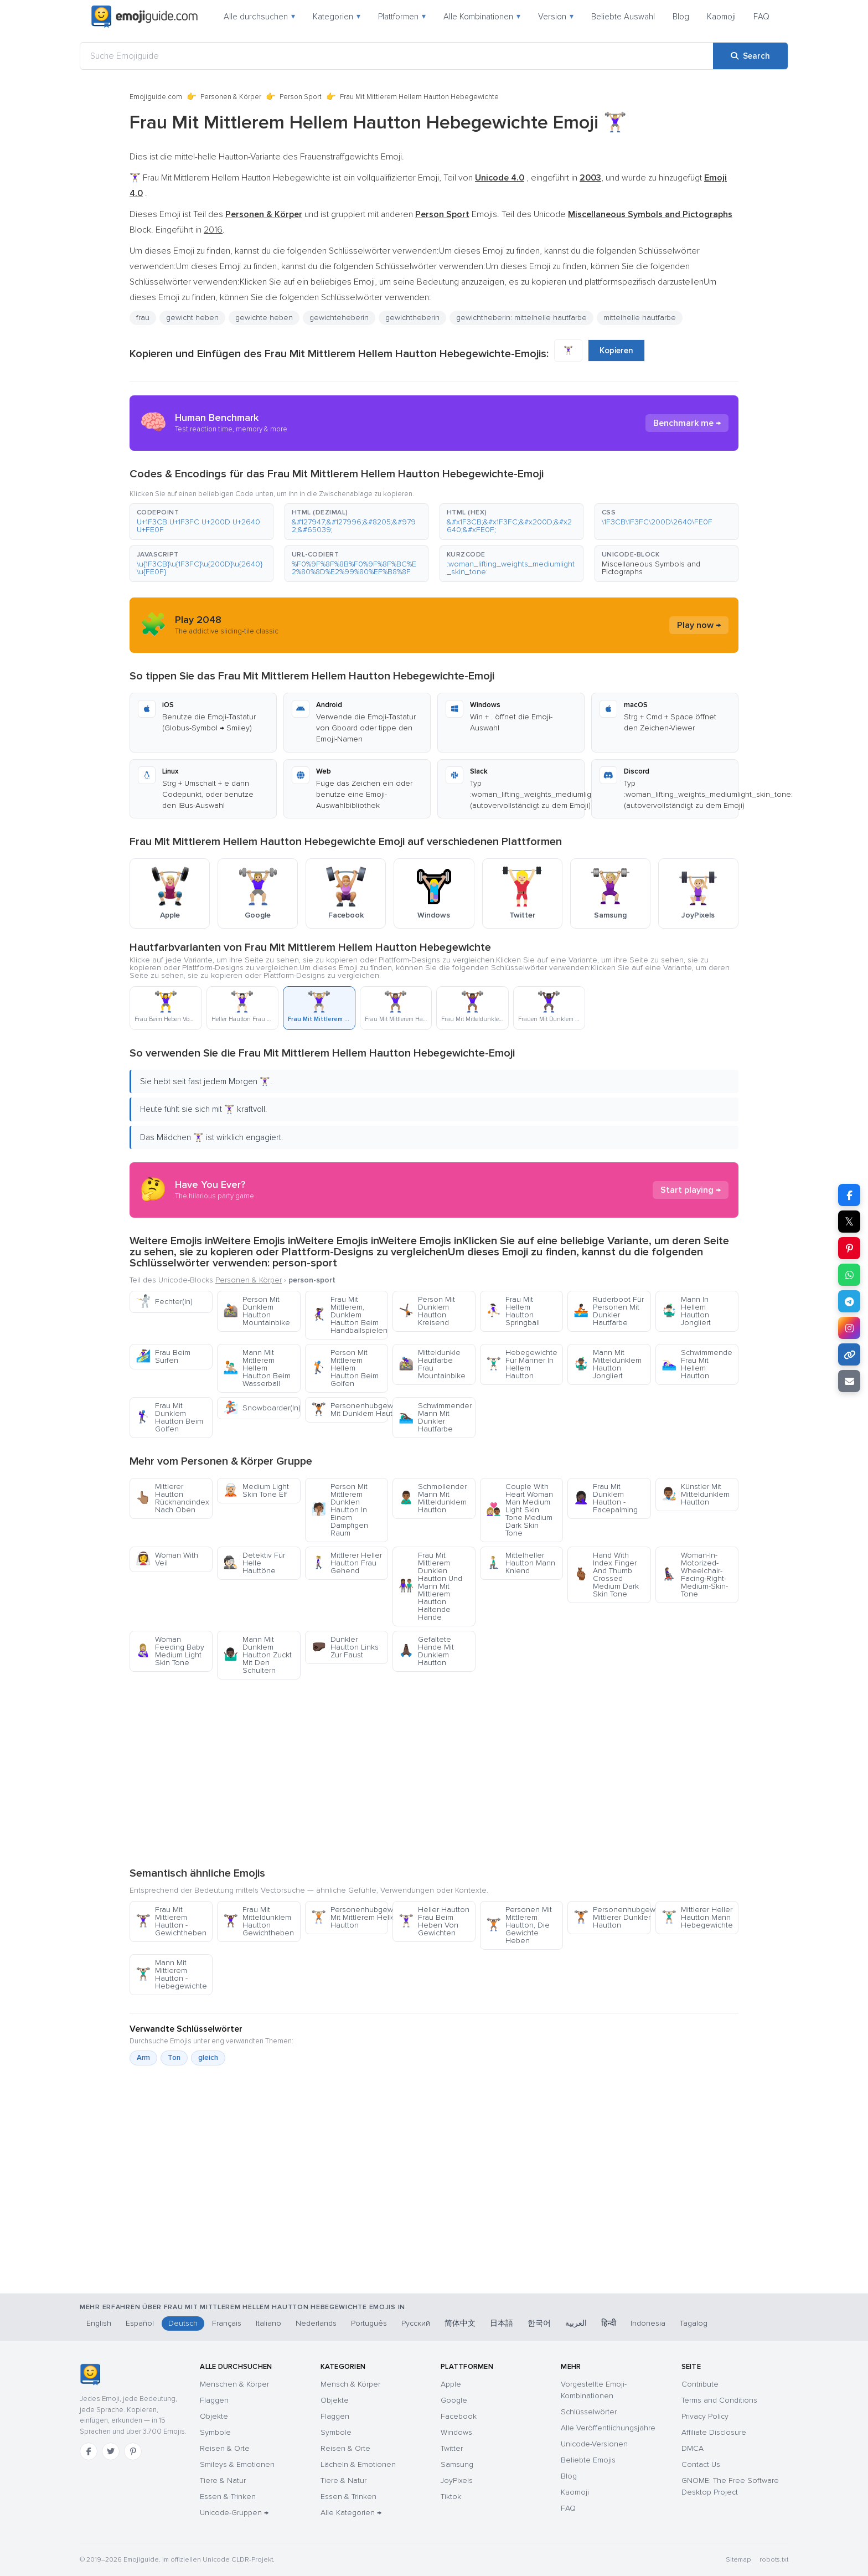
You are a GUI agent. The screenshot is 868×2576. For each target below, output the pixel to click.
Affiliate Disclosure (713, 2432)
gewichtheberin (412, 317)
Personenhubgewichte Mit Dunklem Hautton (349, 1409)
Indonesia (648, 2323)
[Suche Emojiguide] (396, 56)
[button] (201, 521)
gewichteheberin (339, 317)
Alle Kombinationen (481, 17)
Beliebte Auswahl (623, 17)
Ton (174, 2057)
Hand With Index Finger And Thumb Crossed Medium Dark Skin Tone (606, 1574)
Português (369, 2323)
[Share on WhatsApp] (849, 1275)
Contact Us (700, 2464)
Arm (143, 2057)
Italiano (268, 2323)
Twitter (452, 2448)
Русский (415, 2323)
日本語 (501, 2323)
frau (142, 317)
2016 (213, 229)
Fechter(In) (164, 1301)
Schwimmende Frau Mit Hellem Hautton (697, 1364)
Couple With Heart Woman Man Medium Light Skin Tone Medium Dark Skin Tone (519, 1510)
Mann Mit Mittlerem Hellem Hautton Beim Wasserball (257, 1368)
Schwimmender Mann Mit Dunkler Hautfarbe (435, 1417)
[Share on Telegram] (849, 1301)
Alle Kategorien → (351, 2512)
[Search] (750, 56)
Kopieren (616, 351)
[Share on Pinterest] (849, 1248)
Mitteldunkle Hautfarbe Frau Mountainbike (432, 1364)
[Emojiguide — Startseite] (90, 2374)
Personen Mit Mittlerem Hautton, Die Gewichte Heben (519, 1925)
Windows (456, 2432)
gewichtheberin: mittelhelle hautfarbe (521, 317)
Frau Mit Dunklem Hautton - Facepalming (606, 1498)
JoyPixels (457, 2480)
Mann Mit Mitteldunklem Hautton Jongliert (608, 1364)
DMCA (692, 2448)
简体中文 (460, 2323)
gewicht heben (192, 317)
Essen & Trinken (228, 2496)
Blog (681, 17)
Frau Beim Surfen (163, 1356)
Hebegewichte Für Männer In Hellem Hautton (521, 1364)
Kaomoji (721, 17)
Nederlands (316, 2323)
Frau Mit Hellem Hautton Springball (513, 1311)
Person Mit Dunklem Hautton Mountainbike (256, 1311)
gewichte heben (264, 317)
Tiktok (451, 2496)
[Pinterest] (133, 2451)
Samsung (457, 2464)
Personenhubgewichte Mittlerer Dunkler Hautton (612, 1917)
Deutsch (183, 2323)
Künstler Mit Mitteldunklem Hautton (696, 1494)
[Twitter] (111, 2451)
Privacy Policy (704, 2416)
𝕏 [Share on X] (849, 1221)
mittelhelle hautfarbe (639, 317)
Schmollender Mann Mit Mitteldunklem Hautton (433, 1498)
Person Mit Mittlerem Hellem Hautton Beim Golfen (345, 1368)
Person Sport (301, 96)
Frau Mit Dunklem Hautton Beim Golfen (169, 1417)
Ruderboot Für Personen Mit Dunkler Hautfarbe (609, 1311)
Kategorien (336, 17)
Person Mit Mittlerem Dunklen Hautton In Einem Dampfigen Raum (339, 1510)
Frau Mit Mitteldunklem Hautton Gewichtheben (258, 1921)
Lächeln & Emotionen (358, 2464)
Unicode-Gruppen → (234, 2512)
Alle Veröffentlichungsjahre (608, 2428)
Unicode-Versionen (594, 2444)
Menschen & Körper (234, 2384)
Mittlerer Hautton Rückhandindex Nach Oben (172, 1498)
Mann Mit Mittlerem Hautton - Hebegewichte (171, 1974)
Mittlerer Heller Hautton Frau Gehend (346, 1562)
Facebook (459, 2416)
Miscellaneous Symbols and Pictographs (651, 567)
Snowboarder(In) (261, 1407)
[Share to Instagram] (849, 1328)
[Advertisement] (434, 1772)
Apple (451, 2384)
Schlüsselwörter (589, 2412)
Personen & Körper (230, 96)
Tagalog (693, 2323)
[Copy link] (849, 1354)
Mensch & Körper (350, 2384)
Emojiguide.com (156, 96)
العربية (576, 2323)
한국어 (539, 2323)
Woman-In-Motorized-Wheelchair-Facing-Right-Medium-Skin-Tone (695, 1574)
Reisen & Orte (225, 2448)
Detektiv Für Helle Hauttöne (254, 1562)
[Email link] (849, 1381)
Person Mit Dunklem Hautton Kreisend (427, 1311)
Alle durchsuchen (259, 17)
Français (226, 2323)
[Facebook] (88, 2451)
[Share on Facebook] (849, 1195)
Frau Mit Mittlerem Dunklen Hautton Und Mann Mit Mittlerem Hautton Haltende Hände (430, 1586)
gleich (208, 2057)
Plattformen (402, 17)
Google (454, 2400)
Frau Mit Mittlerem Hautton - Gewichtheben (171, 1921)
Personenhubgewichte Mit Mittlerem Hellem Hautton (349, 1917)
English (98, 2323)
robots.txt (774, 2560)
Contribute (700, 2384)
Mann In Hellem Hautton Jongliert (686, 1311)
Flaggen (214, 2400)
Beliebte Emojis (588, 2460)
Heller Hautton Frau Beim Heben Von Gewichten (434, 1921)
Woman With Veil (167, 1559)
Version (556, 17)
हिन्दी (608, 2323)
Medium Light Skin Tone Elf (256, 1490)
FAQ (761, 17)
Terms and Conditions (719, 2400)
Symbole (215, 2432)
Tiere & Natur (223, 2480)
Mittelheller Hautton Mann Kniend (520, 1562)
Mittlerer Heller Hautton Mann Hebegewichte (697, 1917)
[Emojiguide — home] (144, 17)
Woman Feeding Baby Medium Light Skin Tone (170, 1651)
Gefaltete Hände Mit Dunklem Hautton (426, 1651)
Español (140, 2323)
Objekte (214, 2416)
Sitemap (738, 2560)
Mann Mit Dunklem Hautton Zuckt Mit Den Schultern (257, 1655)
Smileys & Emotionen (237, 2464)
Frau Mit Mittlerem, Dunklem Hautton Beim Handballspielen (349, 1315)
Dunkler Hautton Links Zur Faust (345, 1647)
